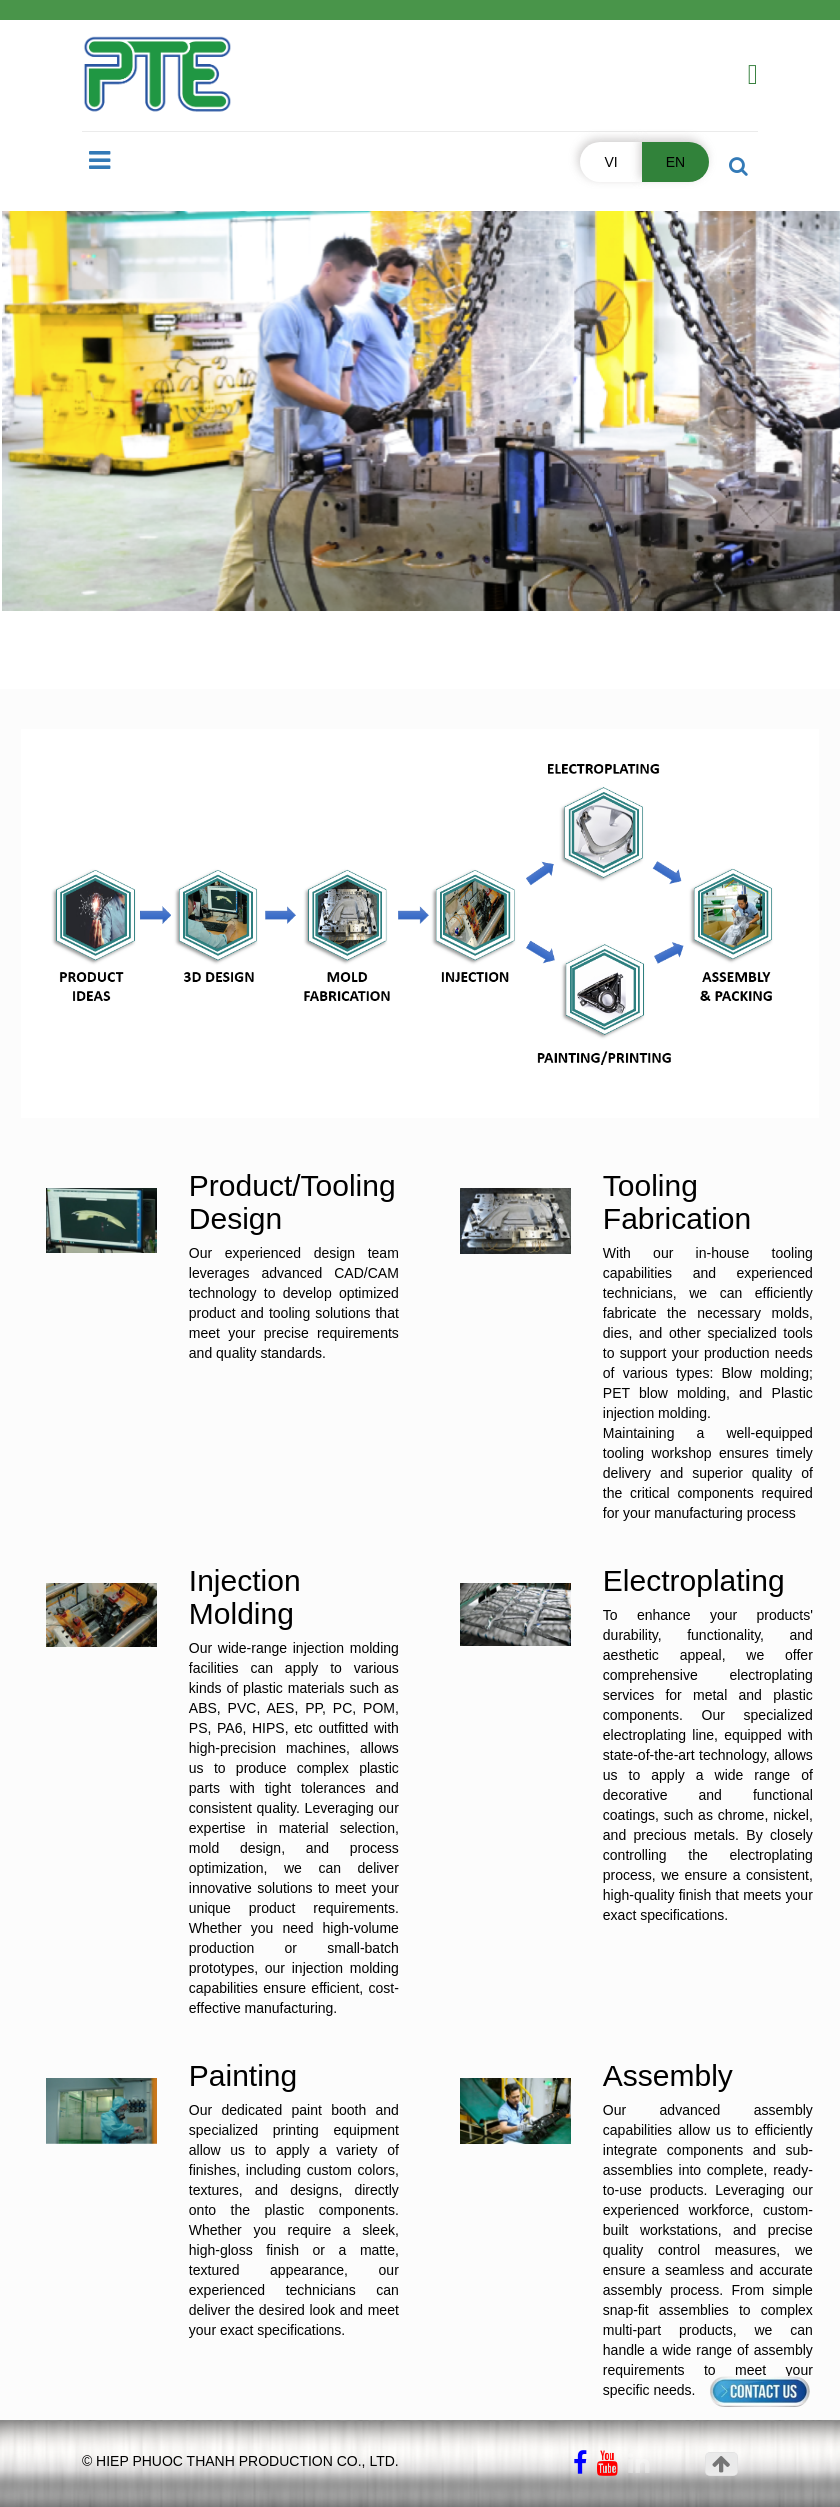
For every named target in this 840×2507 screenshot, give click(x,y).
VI (610, 162)
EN (675, 162)
